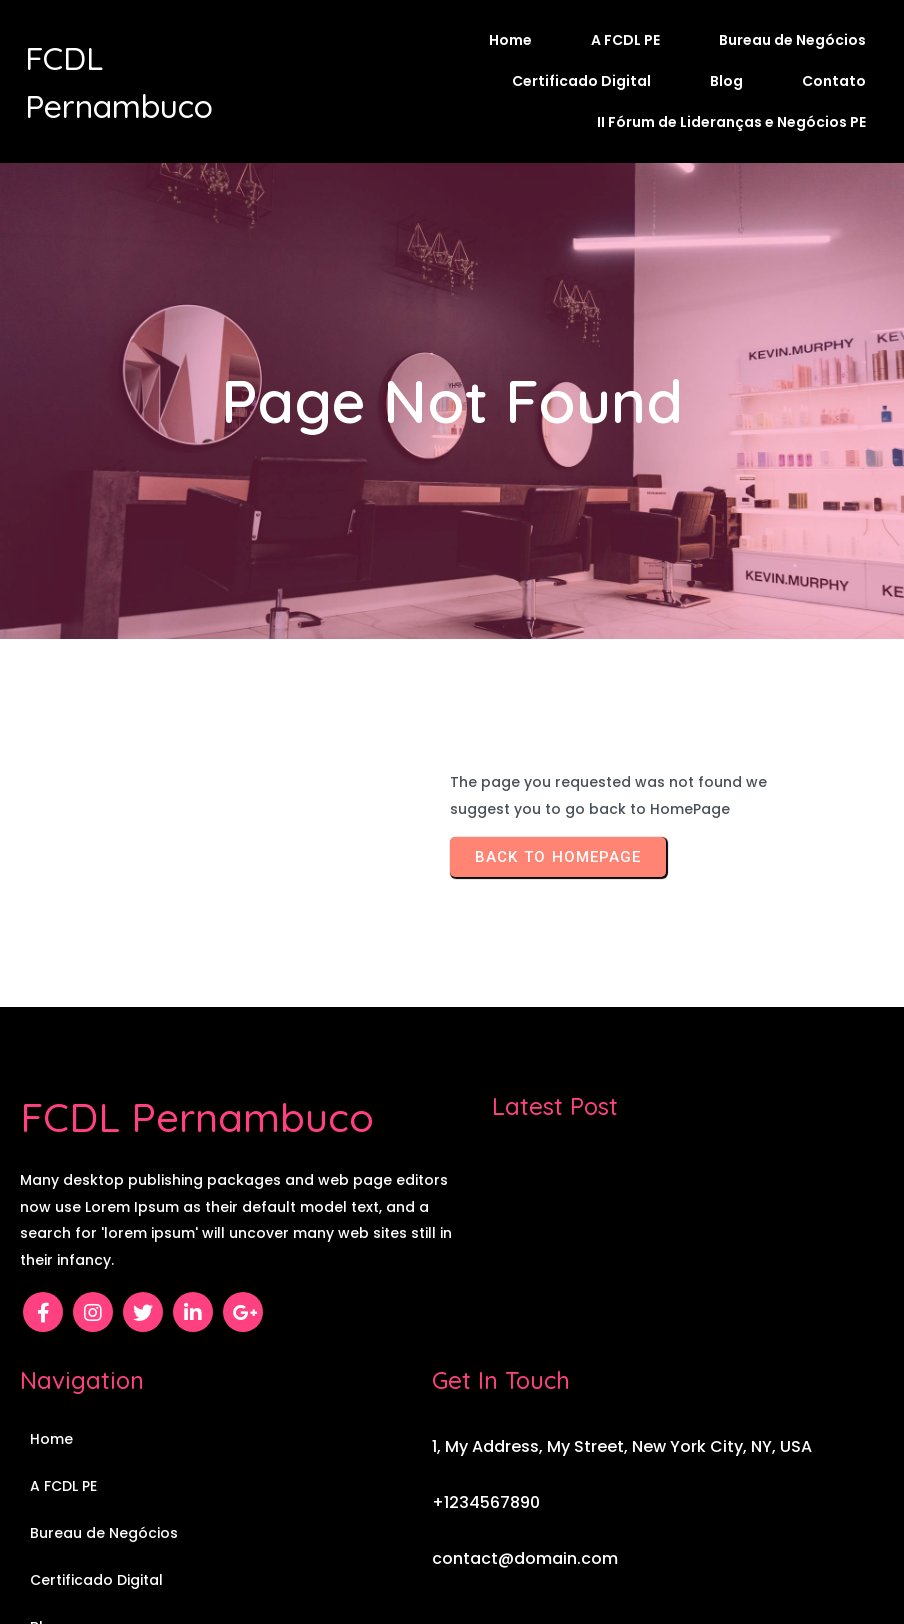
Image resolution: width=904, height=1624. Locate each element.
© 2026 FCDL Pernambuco (452, 1551)
